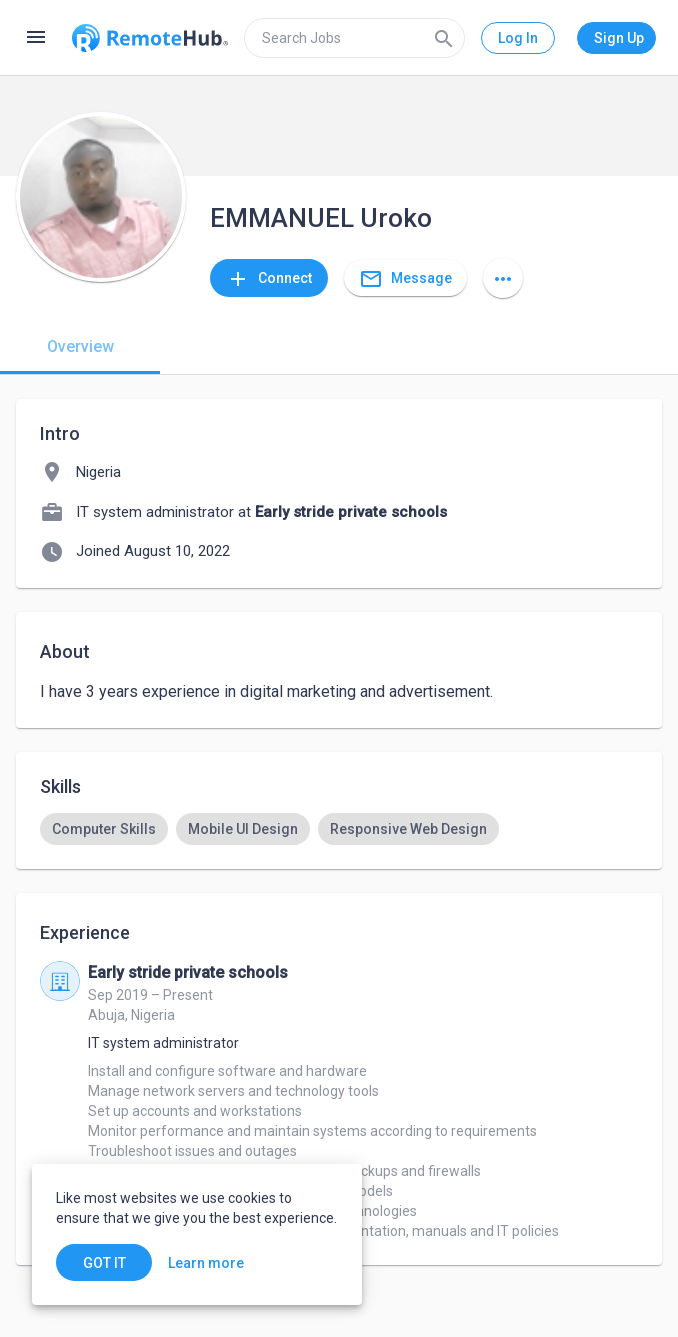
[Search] (444, 38)
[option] (104, 829)
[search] (354, 38)
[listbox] (339, 829)
